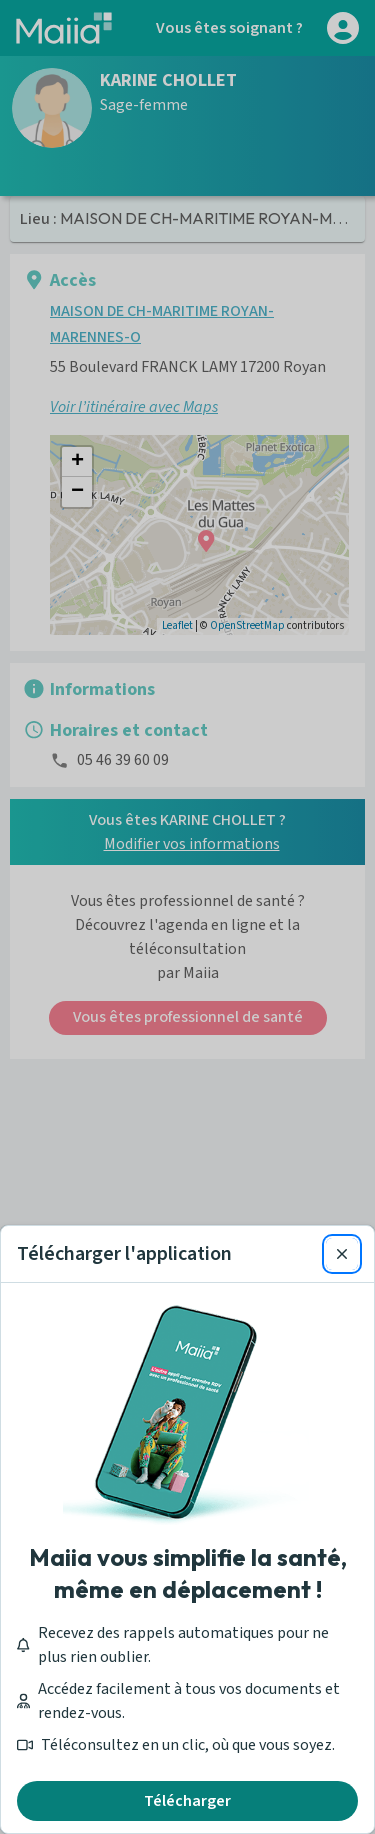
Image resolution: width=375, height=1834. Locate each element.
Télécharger (187, 1801)
